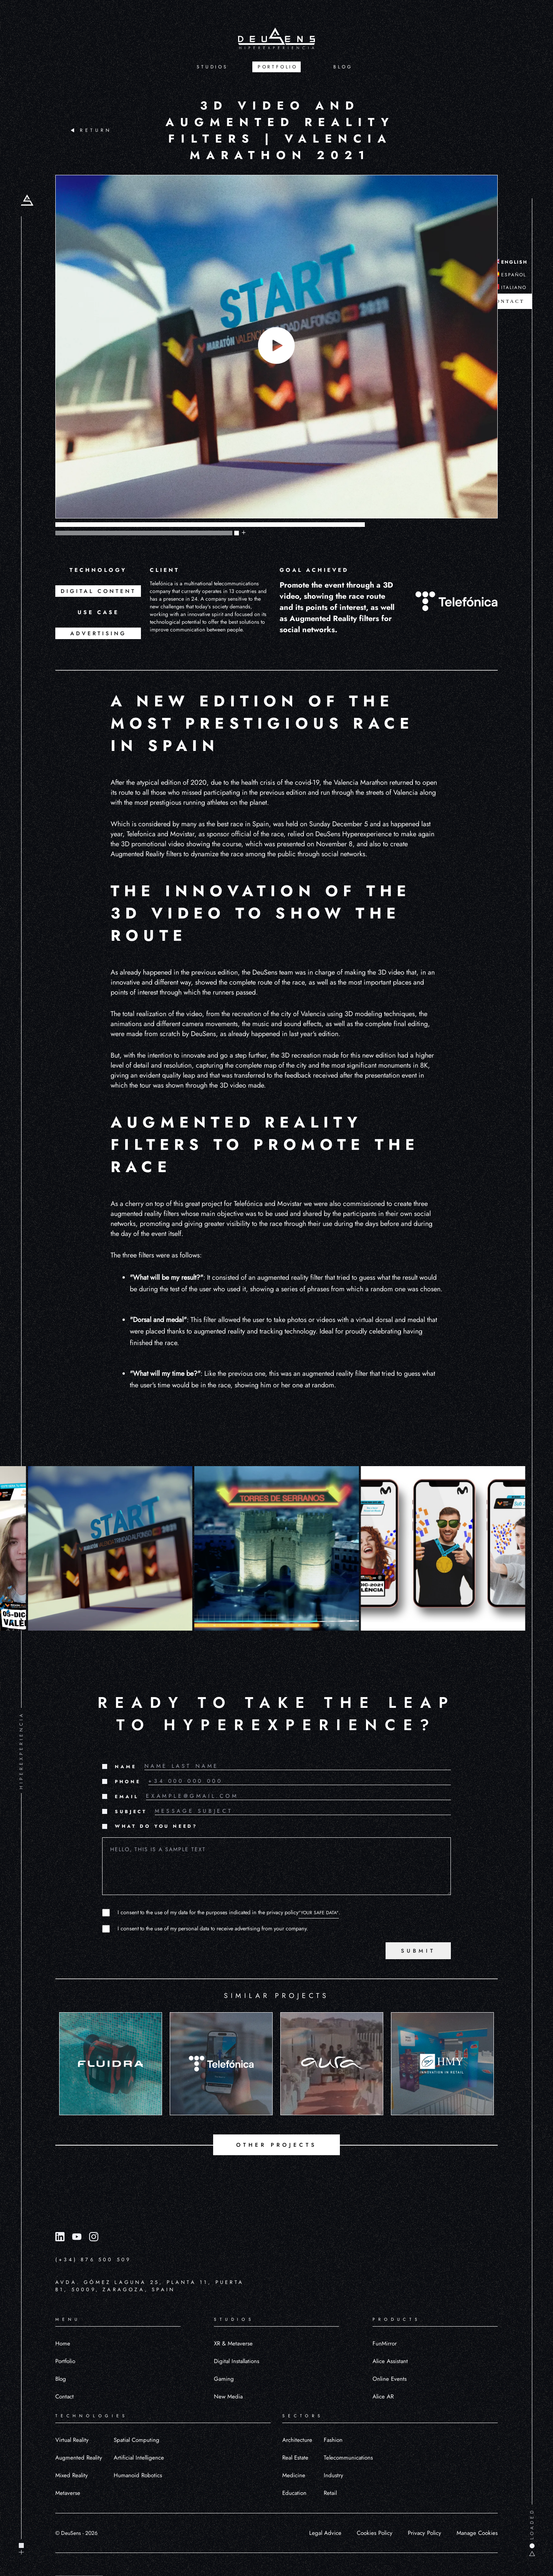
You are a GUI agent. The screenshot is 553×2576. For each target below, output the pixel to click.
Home (62, 2343)
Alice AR (383, 2396)
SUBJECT (131, 1811)
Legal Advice (325, 2533)
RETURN (91, 130)
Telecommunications (348, 2457)
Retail (330, 2493)
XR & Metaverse (233, 2343)
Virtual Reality (72, 2440)
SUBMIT (418, 1951)
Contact (64, 2396)
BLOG (342, 66)
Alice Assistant (390, 2361)
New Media (228, 2396)
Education (294, 2493)
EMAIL (126, 1796)
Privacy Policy (424, 2533)
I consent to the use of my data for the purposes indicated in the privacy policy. (229, 1912)
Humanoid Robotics (138, 2475)
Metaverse (67, 2493)
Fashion (333, 2440)
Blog (60, 2379)
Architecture (297, 2440)
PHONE (128, 1781)
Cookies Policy (374, 2533)
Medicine (293, 2475)
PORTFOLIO (278, 66)
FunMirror (385, 2343)
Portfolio (65, 2361)
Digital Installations (236, 2361)
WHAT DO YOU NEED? (156, 1826)
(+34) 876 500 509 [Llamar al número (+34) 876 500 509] (93, 2259)
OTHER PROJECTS (276, 2145)
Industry (333, 2475)
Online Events (390, 2379)
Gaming (224, 2379)
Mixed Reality (71, 2475)
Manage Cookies (477, 2533)
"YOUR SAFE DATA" (318, 1912)
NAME (125, 1766)
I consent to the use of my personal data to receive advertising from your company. (213, 1928)
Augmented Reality (78, 2457)
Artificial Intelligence (139, 2457)
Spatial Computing (136, 2440)
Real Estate (295, 2457)
